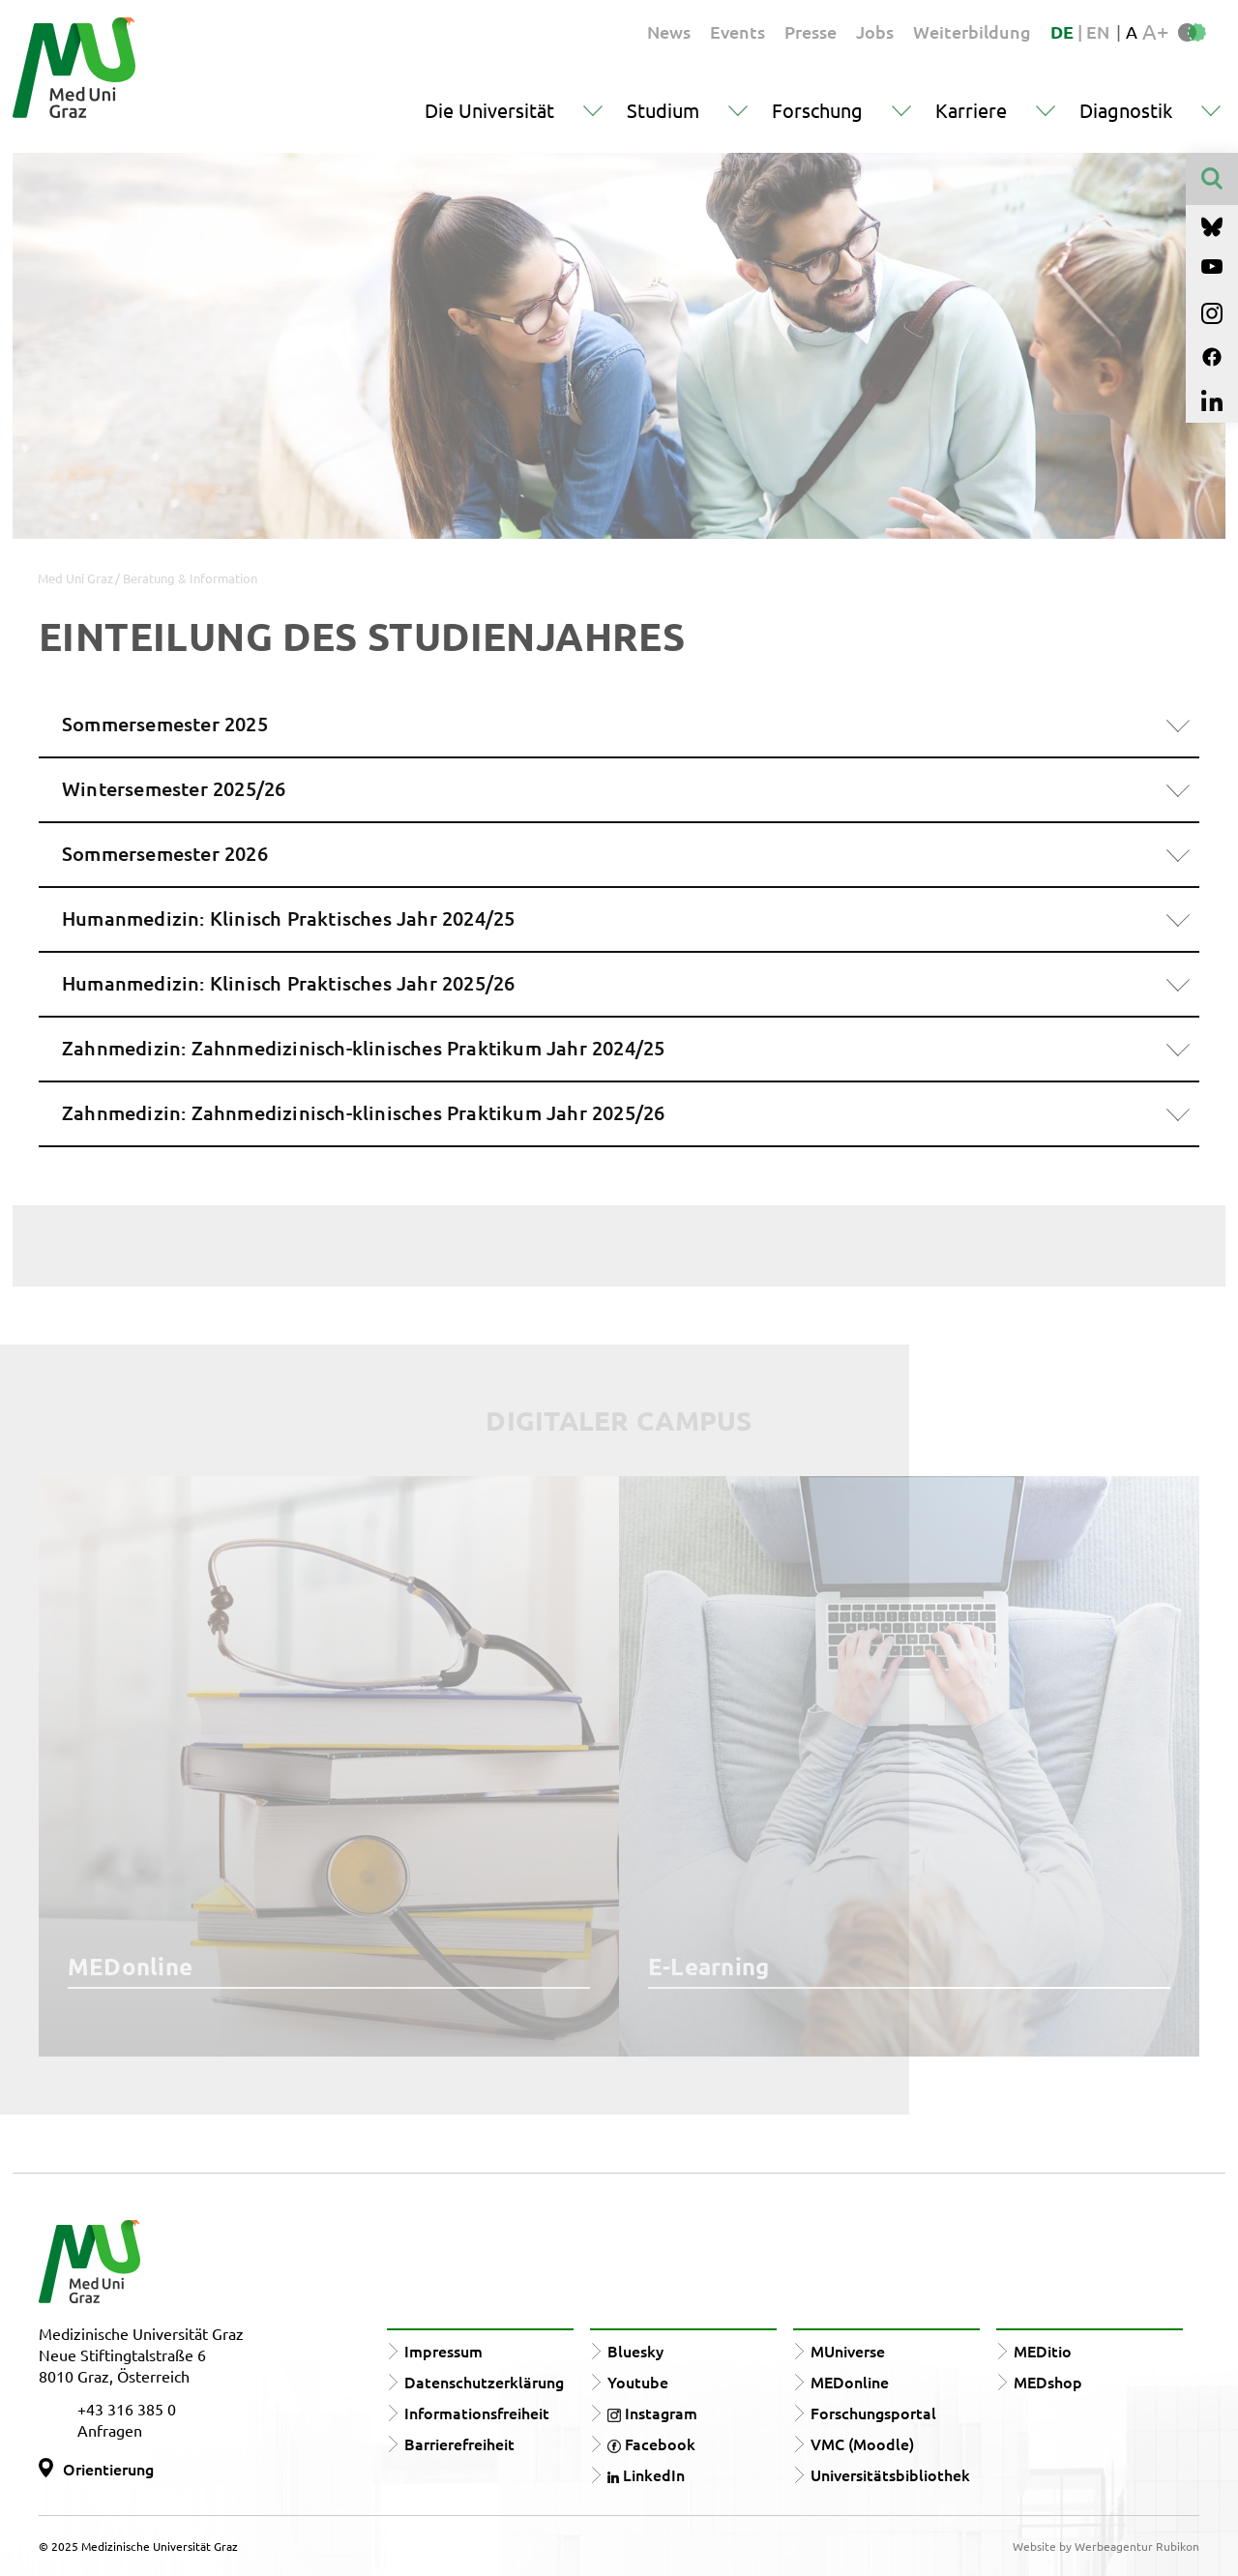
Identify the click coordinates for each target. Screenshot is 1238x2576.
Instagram (652, 2412)
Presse (810, 31)
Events (737, 31)
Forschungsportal (873, 2412)
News (669, 31)
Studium (663, 110)
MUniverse (848, 2350)
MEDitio (1043, 2350)
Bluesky (635, 2350)
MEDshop (1048, 2381)
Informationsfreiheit (476, 2412)
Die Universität (489, 110)
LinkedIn (646, 2474)
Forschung (817, 110)
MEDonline (850, 2381)
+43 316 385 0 (126, 2408)
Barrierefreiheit (459, 2443)
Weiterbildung (972, 31)
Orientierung (108, 2468)
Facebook (651, 2443)
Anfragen (109, 2430)
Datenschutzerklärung (484, 2381)
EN (1097, 31)
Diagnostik (1125, 110)
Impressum (443, 2350)
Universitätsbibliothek (890, 2474)
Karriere (971, 110)
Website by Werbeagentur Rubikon (1106, 2546)
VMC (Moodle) (862, 2443)
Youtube (637, 2381)
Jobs (875, 31)
